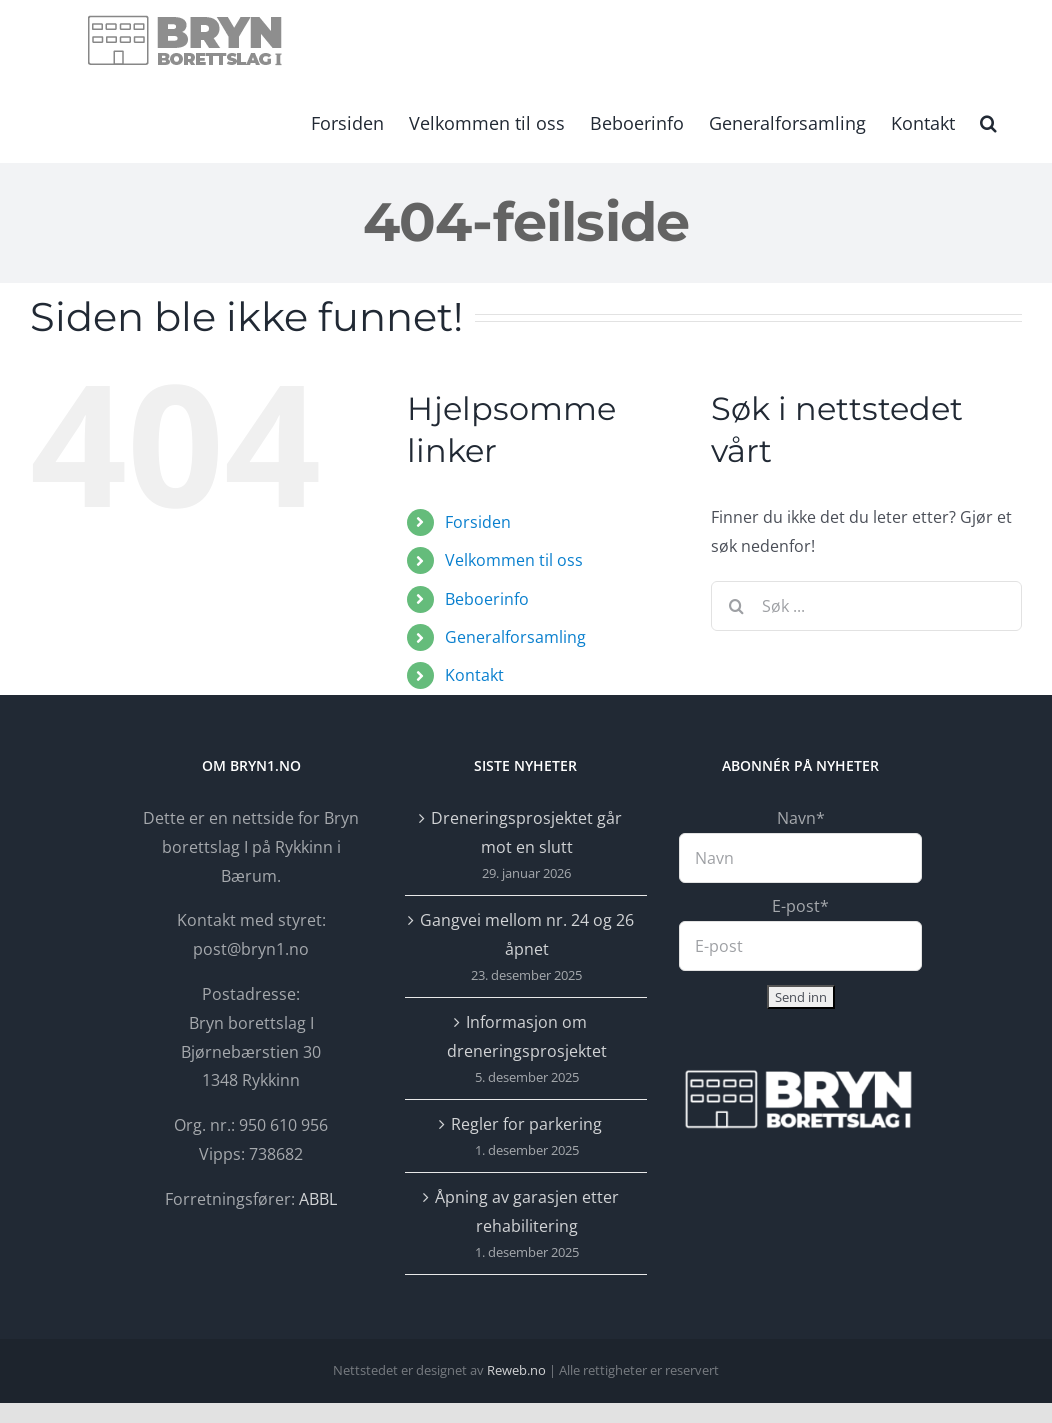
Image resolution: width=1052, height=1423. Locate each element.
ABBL (318, 1199)
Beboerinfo (487, 599)
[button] (988, 121)
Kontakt (474, 675)
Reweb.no (516, 1370)
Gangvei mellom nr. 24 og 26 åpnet (527, 934)
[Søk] (736, 606)
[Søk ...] (866, 606)
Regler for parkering (526, 1124)
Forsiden (478, 522)
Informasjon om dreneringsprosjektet (527, 1036)
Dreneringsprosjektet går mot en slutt (526, 832)
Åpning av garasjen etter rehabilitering (527, 1211)
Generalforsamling (515, 637)
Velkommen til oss (514, 560)
